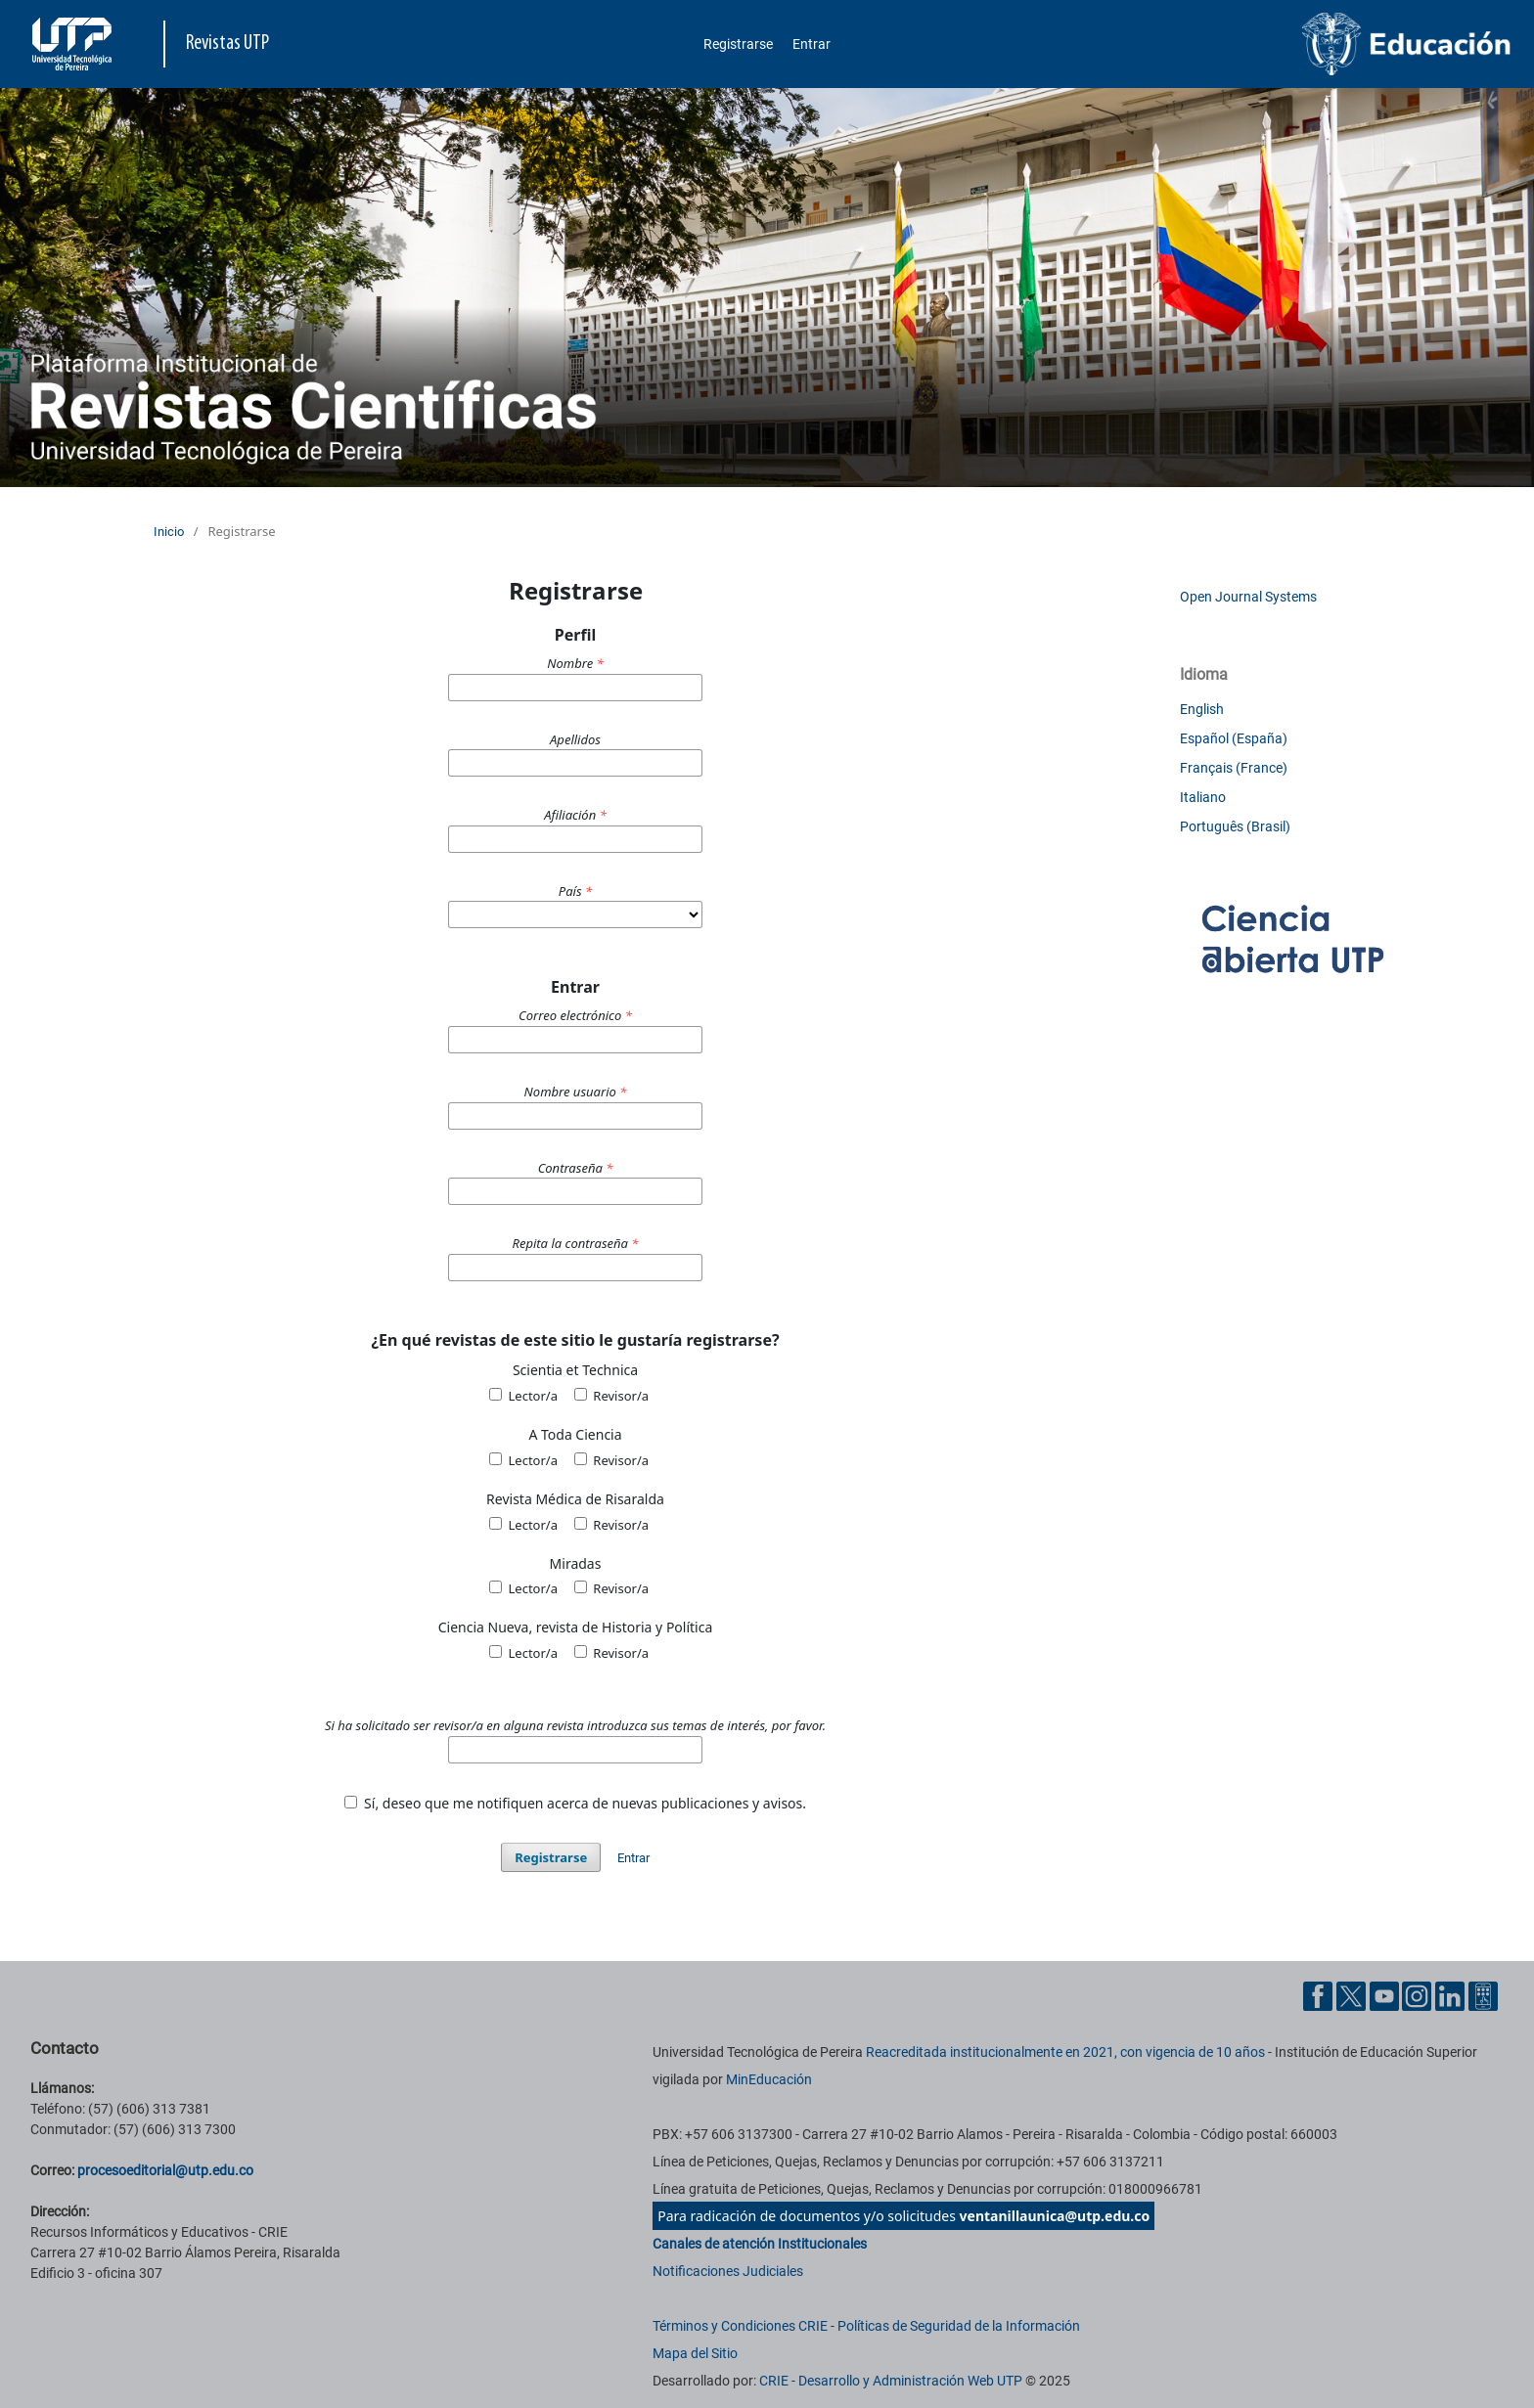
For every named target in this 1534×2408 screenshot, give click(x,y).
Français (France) (1233, 768)
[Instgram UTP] (1416, 1995)
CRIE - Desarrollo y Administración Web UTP (890, 2380)
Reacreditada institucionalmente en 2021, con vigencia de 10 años (1065, 2052)
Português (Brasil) (1235, 826)
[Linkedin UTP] (1450, 1995)
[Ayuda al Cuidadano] (1483, 1995)
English (1202, 709)
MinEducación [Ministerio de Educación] (769, 2079)
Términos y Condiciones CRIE (740, 2326)
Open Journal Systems (1248, 596)
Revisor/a (611, 1396)
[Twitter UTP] (1351, 1995)
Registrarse (738, 44)
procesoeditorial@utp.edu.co (165, 2170)
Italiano (1203, 797)
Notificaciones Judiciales (728, 2271)
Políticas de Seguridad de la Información (958, 2326)
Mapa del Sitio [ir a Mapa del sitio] (695, 2353)
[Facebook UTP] (1317, 1995)
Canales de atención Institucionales (760, 2244)
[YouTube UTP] (1384, 1995)
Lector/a (523, 1396)
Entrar (811, 44)
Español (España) (1233, 738)
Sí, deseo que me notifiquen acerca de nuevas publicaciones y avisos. (575, 1803)
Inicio (169, 531)
